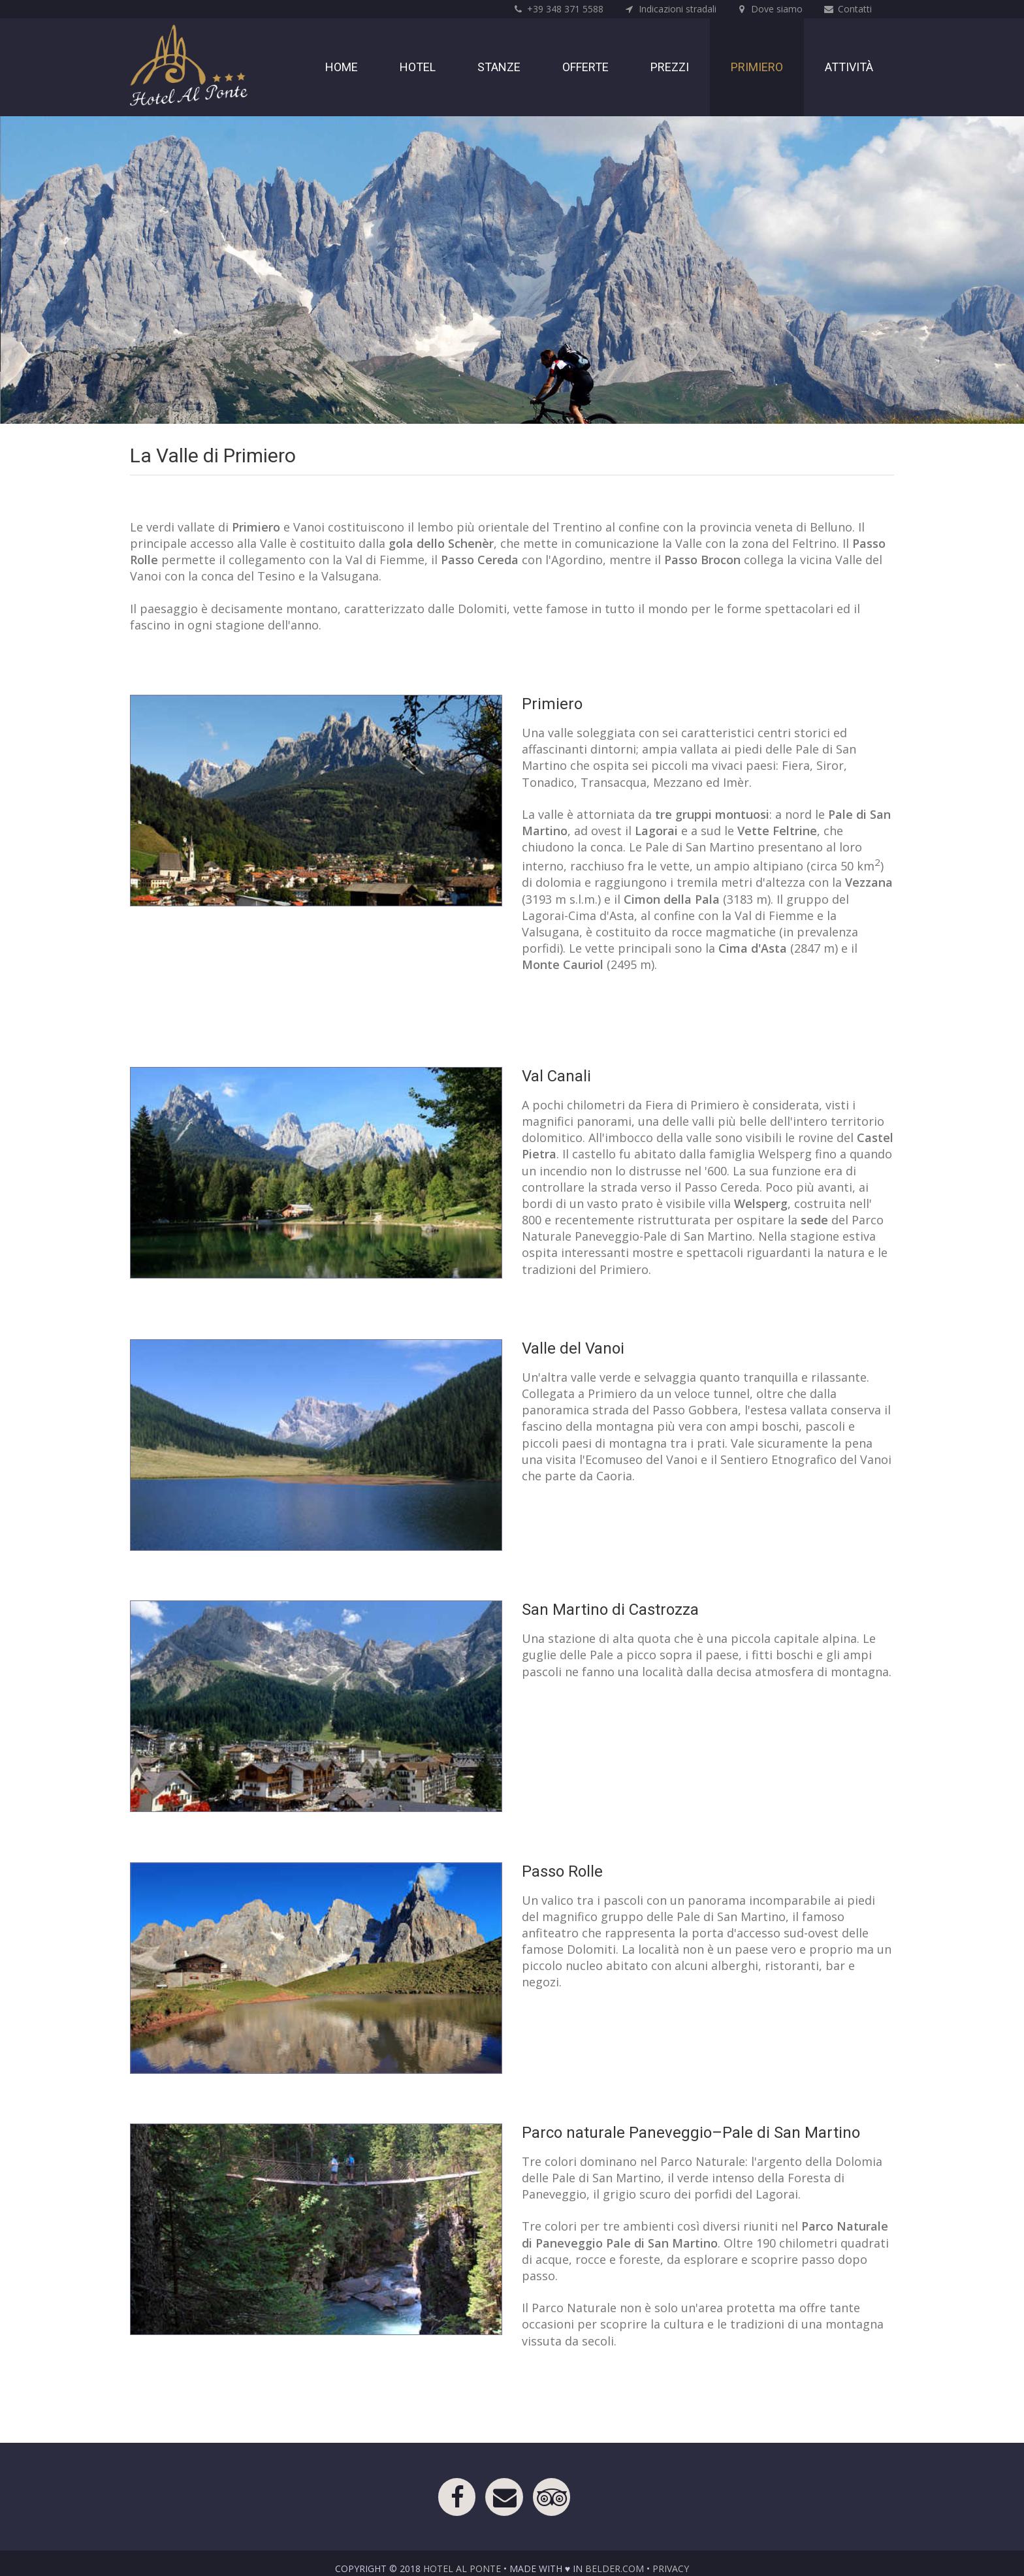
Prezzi (669, 67)
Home (341, 67)
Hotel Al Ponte (462, 2568)
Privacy (670, 2568)
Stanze (498, 67)
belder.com (614, 2568)
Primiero (757, 67)
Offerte (585, 67)
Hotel (418, 67)
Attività (849, 67)
